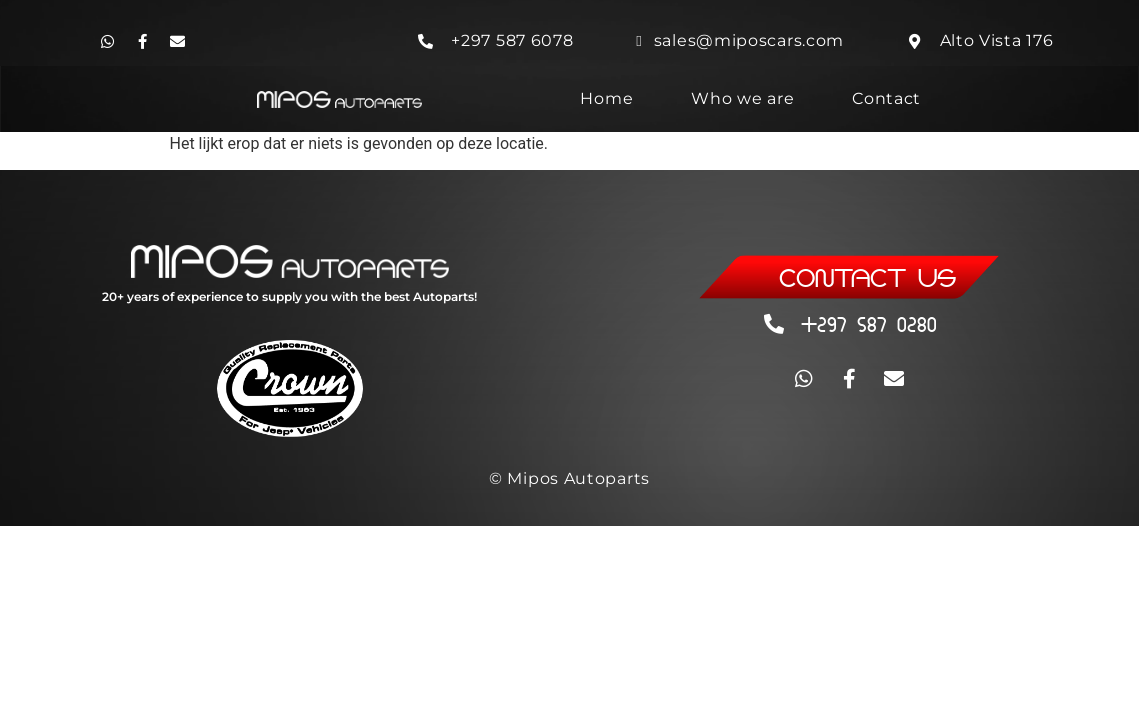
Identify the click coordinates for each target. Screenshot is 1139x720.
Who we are (742, 98)
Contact (886, 98)
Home (606, 98)
